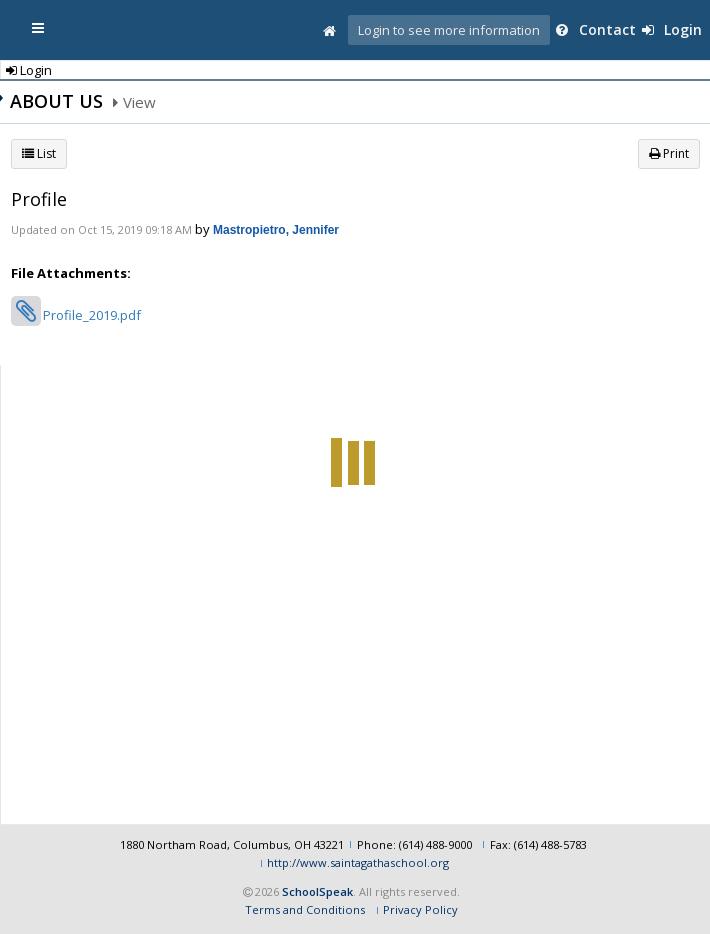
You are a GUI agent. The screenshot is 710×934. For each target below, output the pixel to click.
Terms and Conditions (305, 906)
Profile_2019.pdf (92, 315)
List (39, 153)
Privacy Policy (420, 906)
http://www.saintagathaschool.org (358, 859)
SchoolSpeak (317, 887)
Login (672, 29)
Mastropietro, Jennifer (276, 230)
